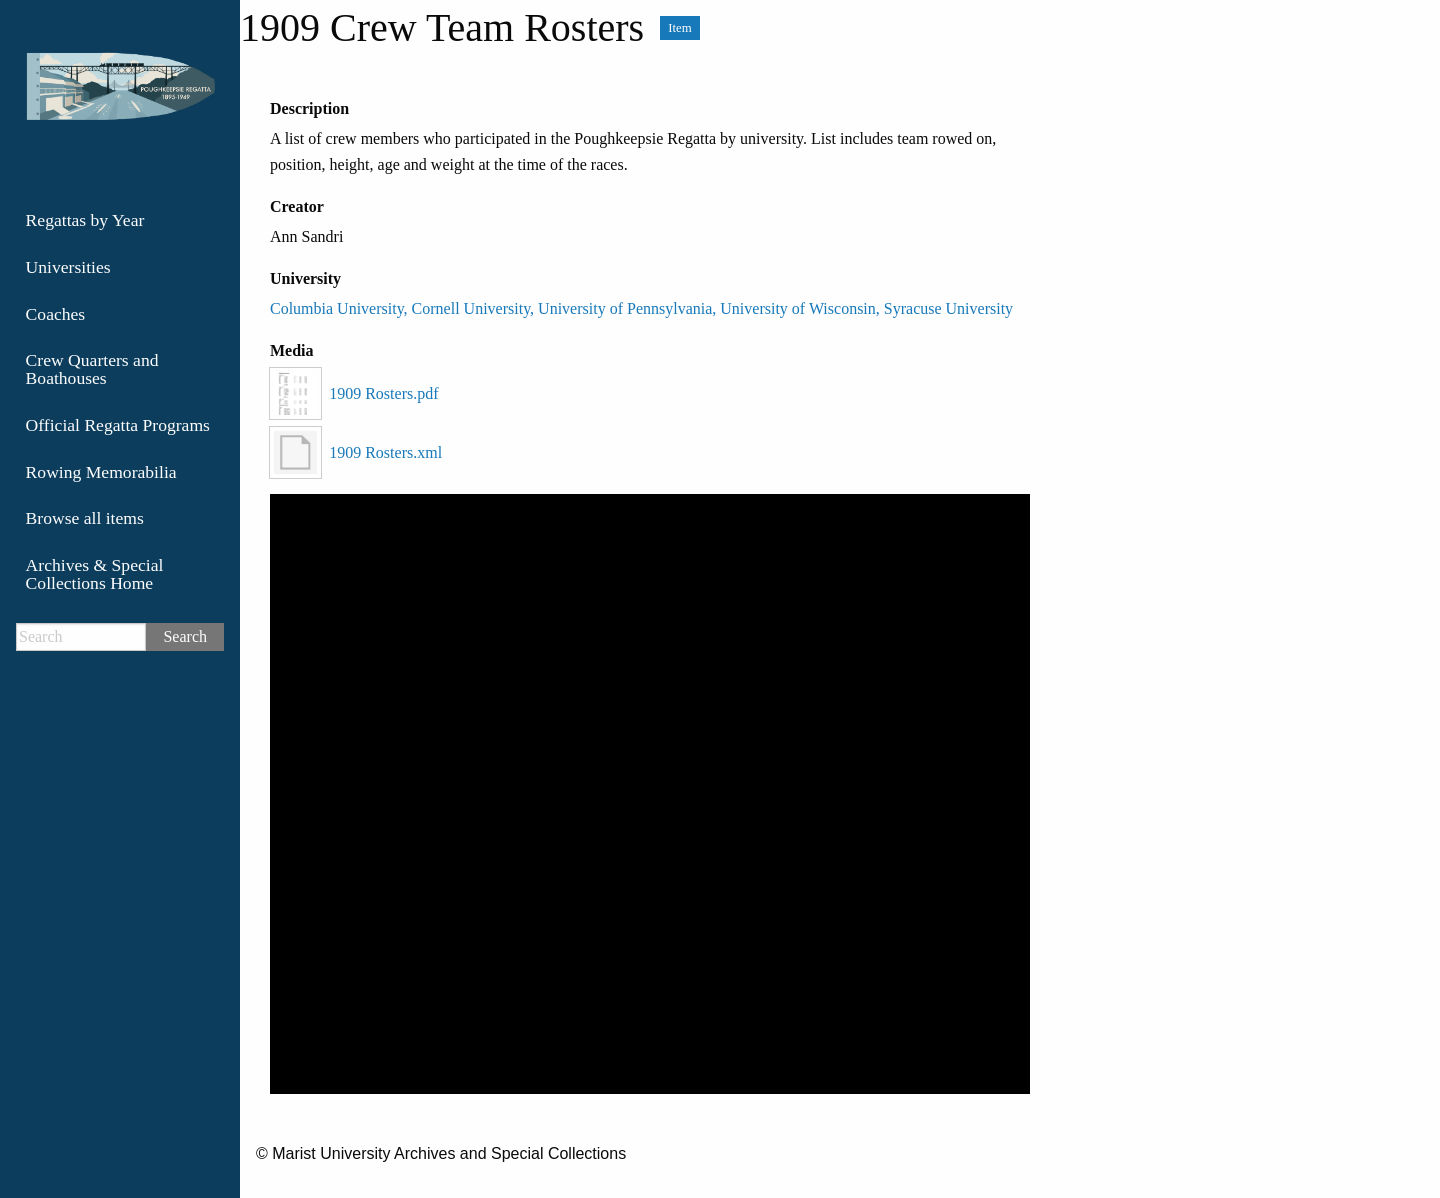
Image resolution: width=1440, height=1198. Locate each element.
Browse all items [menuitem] (85, 518)
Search (185, 636)
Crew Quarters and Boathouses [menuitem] (92, 369)
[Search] (81, 637)
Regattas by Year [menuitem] (85, 220)
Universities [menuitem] (68, 267)
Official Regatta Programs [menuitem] (118, 425)
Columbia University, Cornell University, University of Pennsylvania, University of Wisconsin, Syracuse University (641, 308)
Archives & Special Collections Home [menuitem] (95, 574)
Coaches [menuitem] (56, 314)
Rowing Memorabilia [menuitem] (101, 472)
